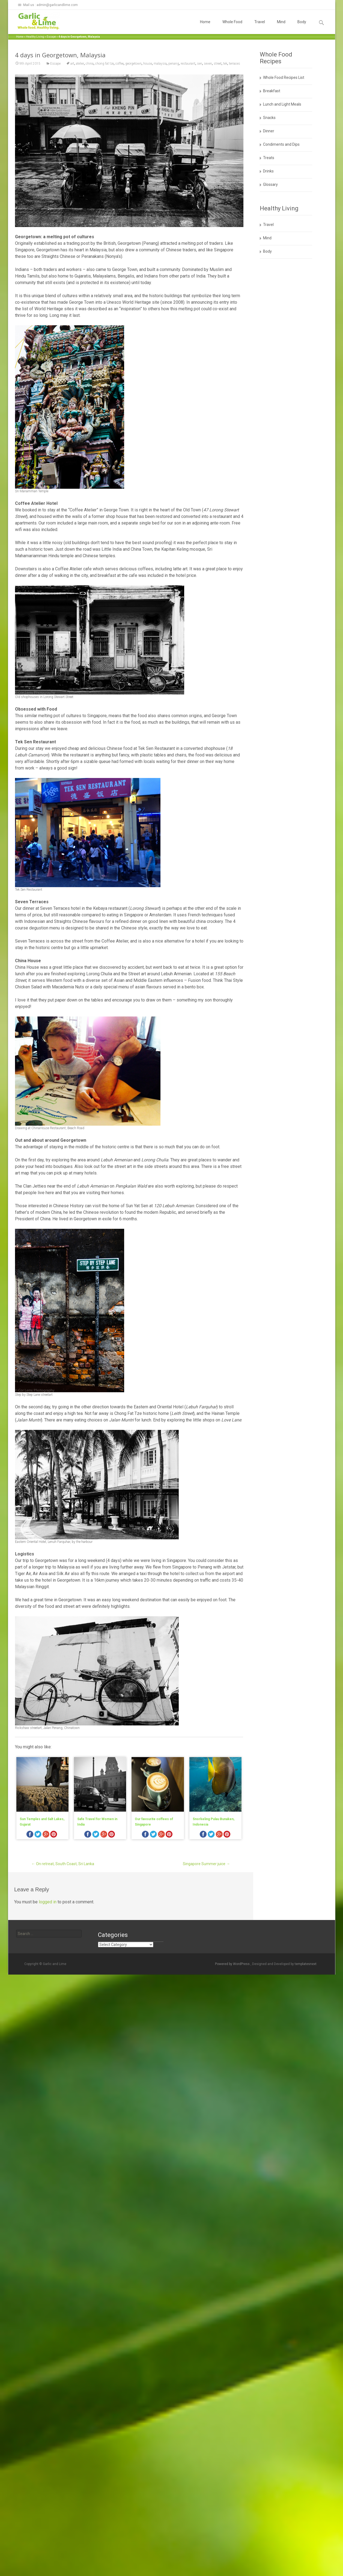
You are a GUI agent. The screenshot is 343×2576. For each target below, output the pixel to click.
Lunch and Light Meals (282, 104)
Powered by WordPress (232, 1964)
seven (208, 63)
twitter (37, 1835)
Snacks (269, 117)
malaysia (160, 63)
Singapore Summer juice (206, 1864)
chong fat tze (104, 63)
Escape (51, 36)
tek (225, 63)
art (72, 63)
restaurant (188, 63)
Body (301, 27)
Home (205, 27)
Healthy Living (35, 36)
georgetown (133, 63)
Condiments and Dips (281, 144)
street (218, 63)
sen (199, 63)
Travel (259, 27)
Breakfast (271, 91)
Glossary (270, 184)
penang (173, 63)
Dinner (268, 131)
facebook (30, 1835)
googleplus (45, 1835)
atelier (80, 63)
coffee (119, 63)
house (147, 63)
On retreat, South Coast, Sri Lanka (62, 1864)
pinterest (53, 1835)
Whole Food (232, 27)
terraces (234, 63)
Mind (281, 27)
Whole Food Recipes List (283, 77)
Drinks (268, 171)
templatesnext (306, 1964)
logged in (47, 1901)
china (90, 63)
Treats (268, 158)
